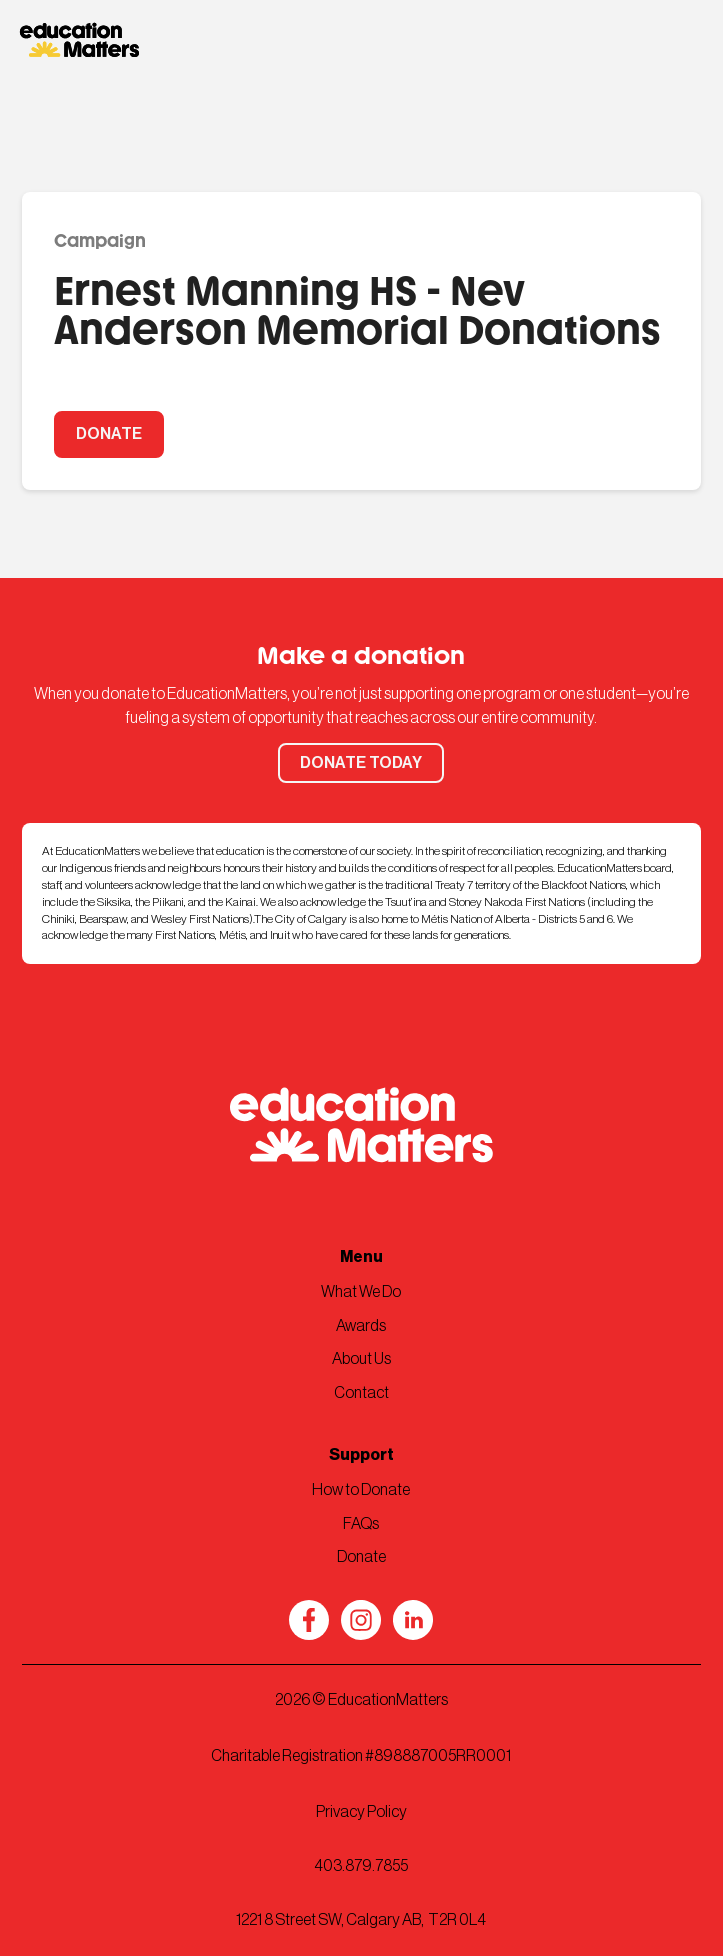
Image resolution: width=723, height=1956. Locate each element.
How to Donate (361, 1490)
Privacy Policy (361, 1812)
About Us (361, 1359)
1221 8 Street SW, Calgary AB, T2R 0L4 (361, 1920)
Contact (361, 1393)
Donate (361, 1557)
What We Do (361, 1292)
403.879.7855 (361, 1866)
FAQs (361, 1524)
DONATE (109, 434)
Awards (361, 1326)
